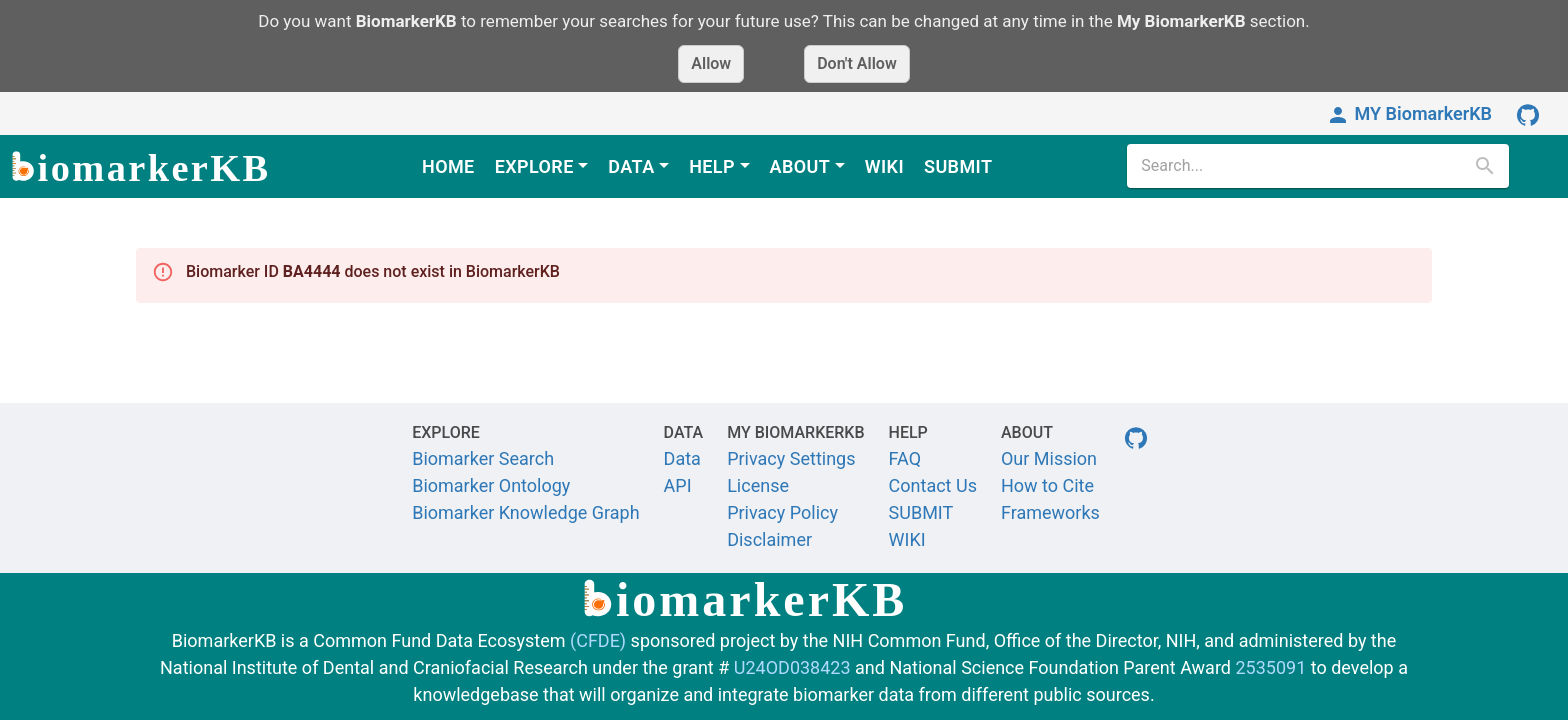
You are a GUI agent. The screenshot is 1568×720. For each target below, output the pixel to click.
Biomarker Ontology (491, 485)
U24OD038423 (792, 667)
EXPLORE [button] (534, 166)
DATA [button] (631, 166)
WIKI (884, 166)
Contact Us (933, 485)
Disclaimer (769, 539)
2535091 (1270, 667)
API (678, 485)
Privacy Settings (791, 458)
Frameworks (1050, 512)
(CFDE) (598, 640)
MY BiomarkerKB (1409, 113)
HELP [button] (712, 166)
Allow (711, 63)
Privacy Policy (782, 512)
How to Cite (1047, 485)
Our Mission (1049, 458)
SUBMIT (958, 166)
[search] (1302, 166)
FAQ (905, 458)
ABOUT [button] (800, 166)
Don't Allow (857, 63)
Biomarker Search (483, 458)
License (758, 485)
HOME (448, 166)
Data (682, 458)
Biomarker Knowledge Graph (525, 512)
